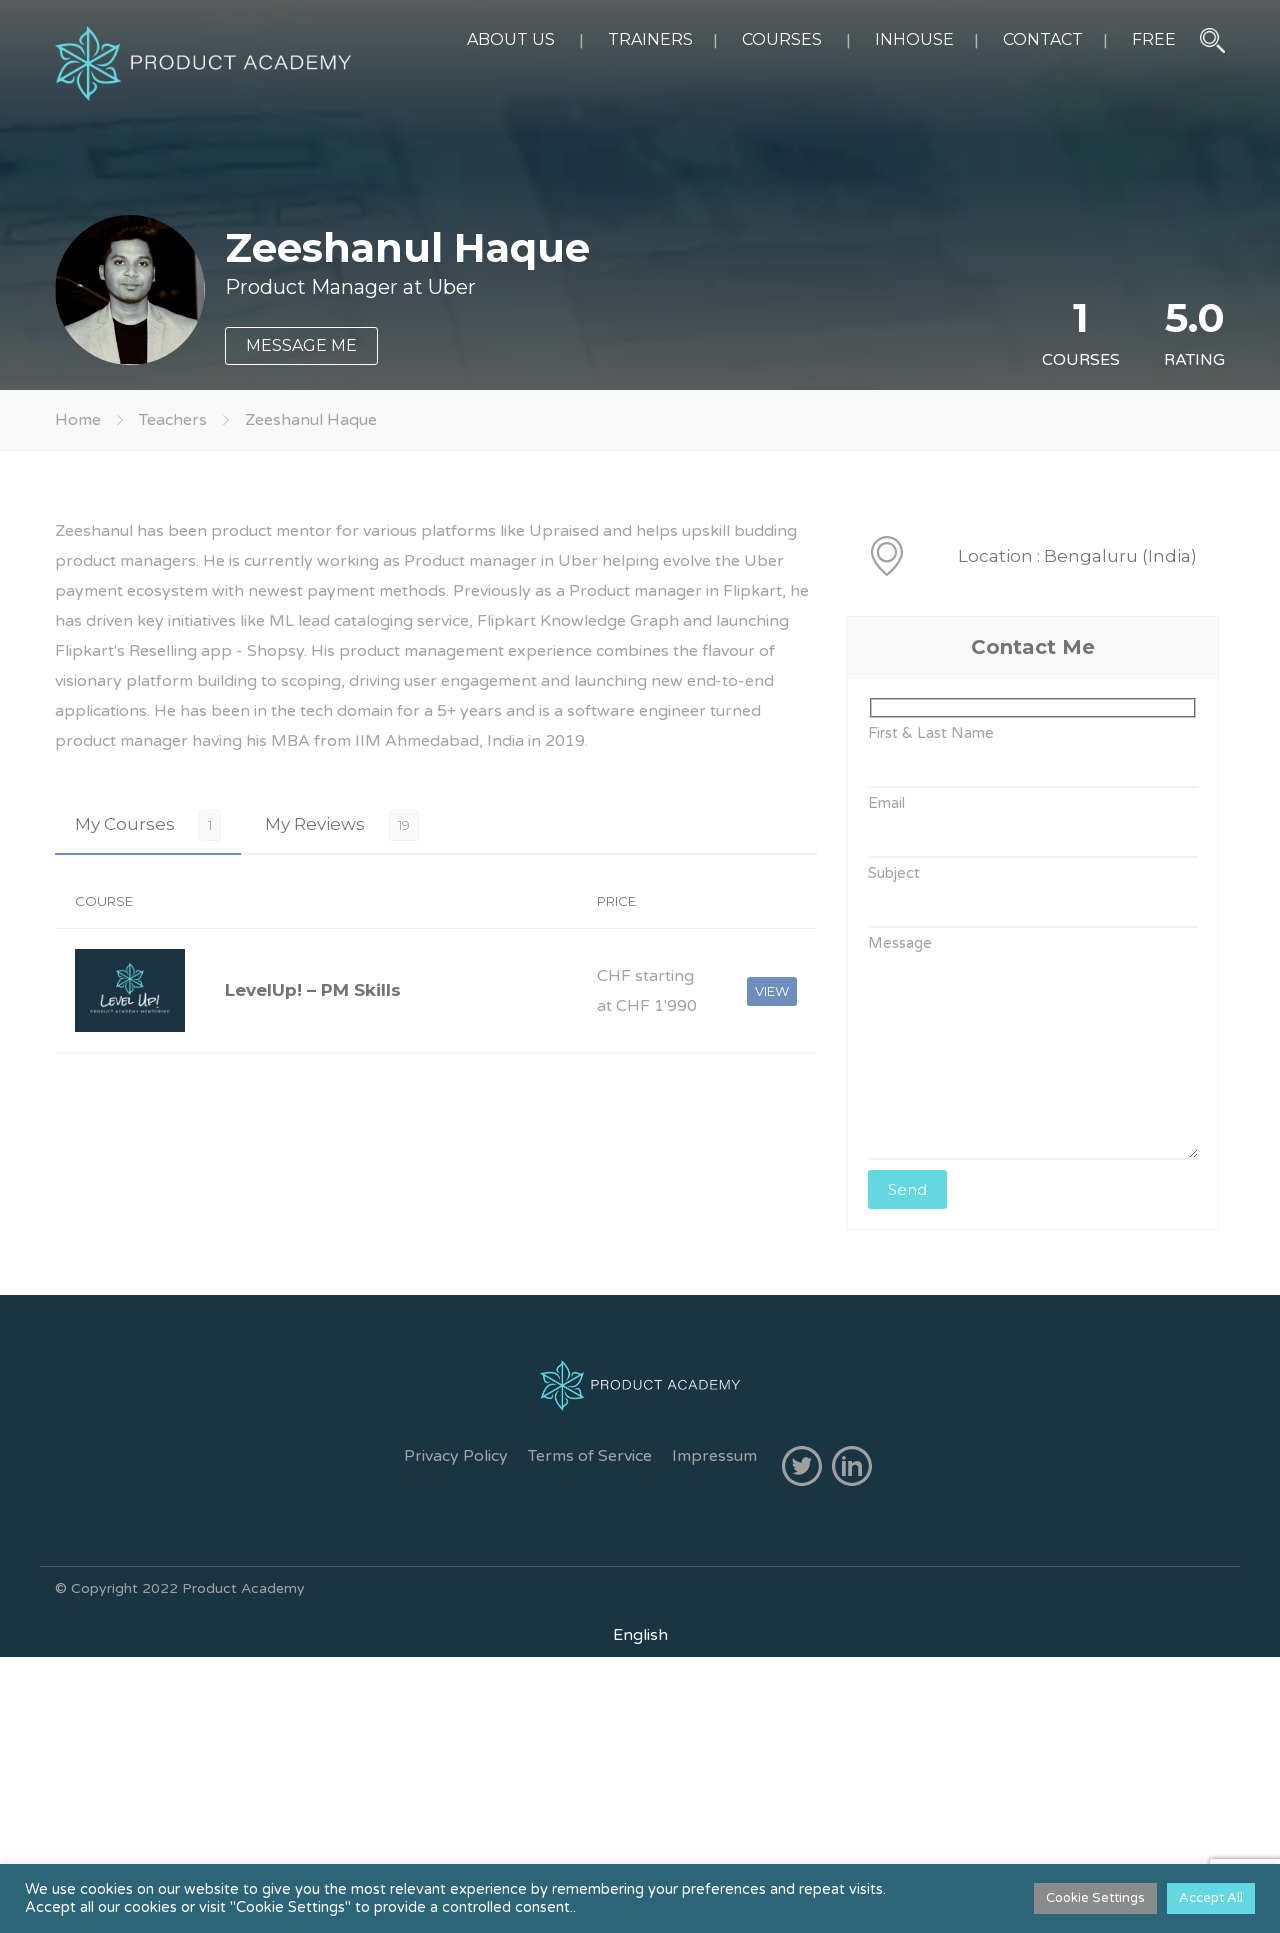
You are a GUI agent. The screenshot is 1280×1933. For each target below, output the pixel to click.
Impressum (714, 1456)
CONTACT (1043, 39)
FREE (1154, 39)
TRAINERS (650, 39)
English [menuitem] (640, 1635)
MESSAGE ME (301, 345)
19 (404, 825)
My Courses (125, 824)
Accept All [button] (1211, 1898)
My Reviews (315, 824)
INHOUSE (914, 39)
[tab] (148, 824)
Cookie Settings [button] (1095, 1898)
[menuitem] (640, 1635)
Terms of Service (590, 1456)
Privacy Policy (456, 1456)
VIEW (772, 991)
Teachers (173, 420)
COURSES (782, 39)
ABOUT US (511, 39)
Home (78, 420)
